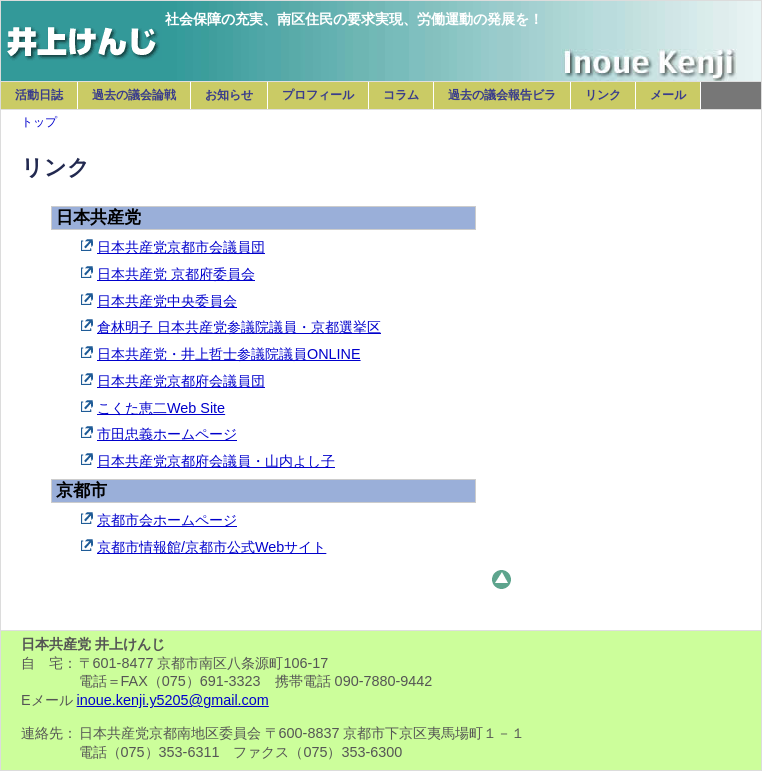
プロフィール (318, 95)
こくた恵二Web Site (161, 408)
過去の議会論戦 (134, 95)
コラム (401, 95)
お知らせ (229, 95)
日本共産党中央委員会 (167, 301)
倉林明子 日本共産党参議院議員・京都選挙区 (239, 327)
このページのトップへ (501, 579)
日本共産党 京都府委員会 (176, 274)
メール (668, 95)
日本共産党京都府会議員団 (181, 381)
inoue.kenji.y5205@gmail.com (173, 700)
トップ (39, 122)
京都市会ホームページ (167, 520)
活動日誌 (39, 95)
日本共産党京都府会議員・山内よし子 (216, 461)
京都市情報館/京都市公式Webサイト (211, 547)
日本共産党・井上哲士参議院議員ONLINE (229, 354)
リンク (603, 95)
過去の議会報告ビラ (502, 95)
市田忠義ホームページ (167, 434)
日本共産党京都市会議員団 (181, 247)
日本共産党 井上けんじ (83, 31)
